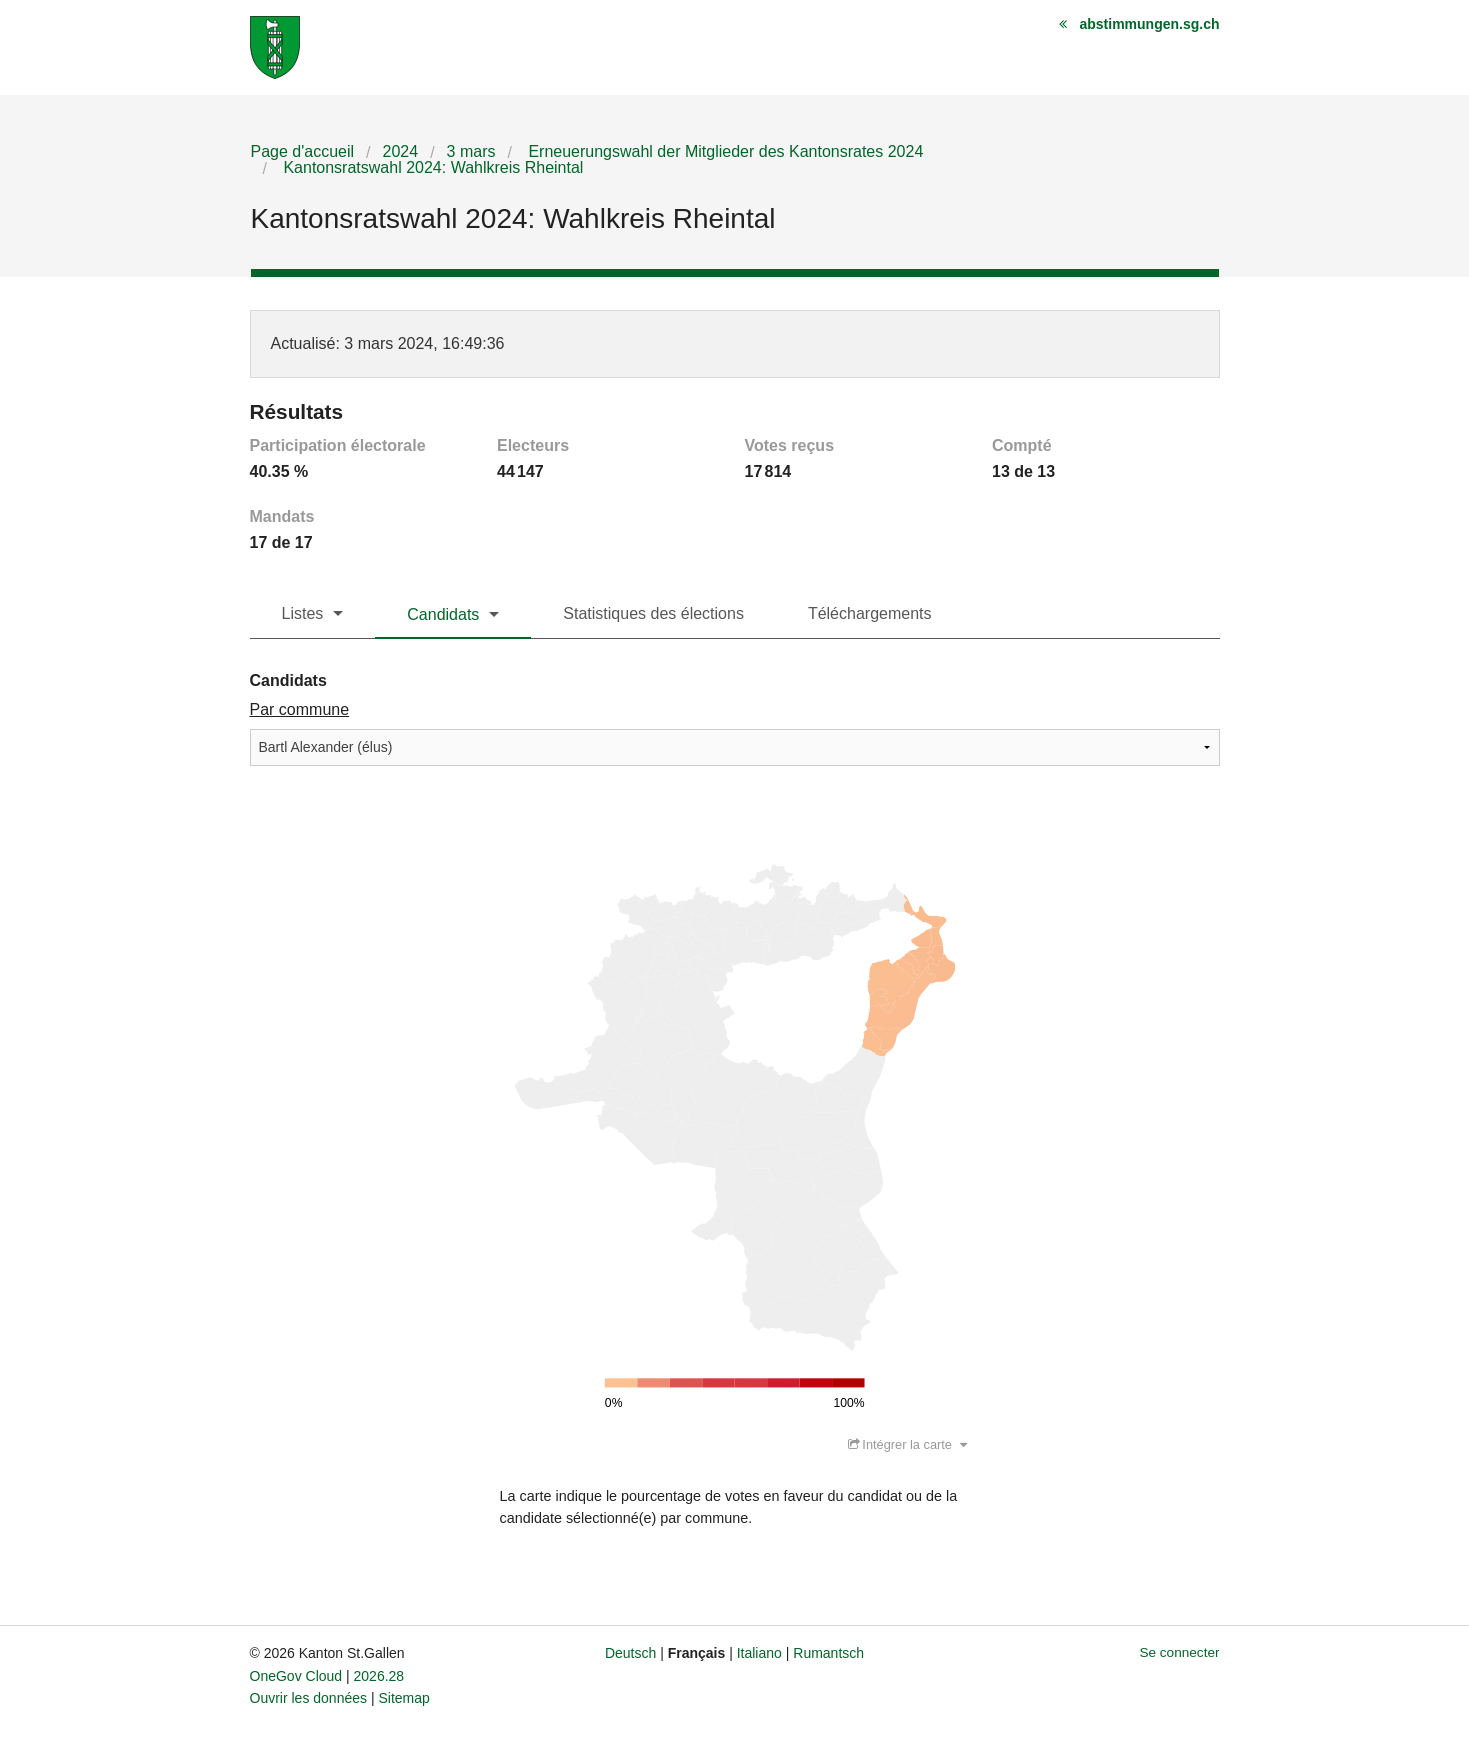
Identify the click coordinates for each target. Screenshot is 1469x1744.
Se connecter (1179, 1652)
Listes (303, 613)
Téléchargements (870, 613)
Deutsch (630, 1653)
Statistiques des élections (653, 613)
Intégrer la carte (907, 1444)
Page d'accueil (303, 151)
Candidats (443, 614)
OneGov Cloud (296, 1676)
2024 (401, 151)
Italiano (759, 1653)
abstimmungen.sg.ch (1149, 24)
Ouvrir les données (309, 1698)
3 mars (471, 151)
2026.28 (379, 1676)
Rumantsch (828, 1653)
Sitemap (403, 1698)
